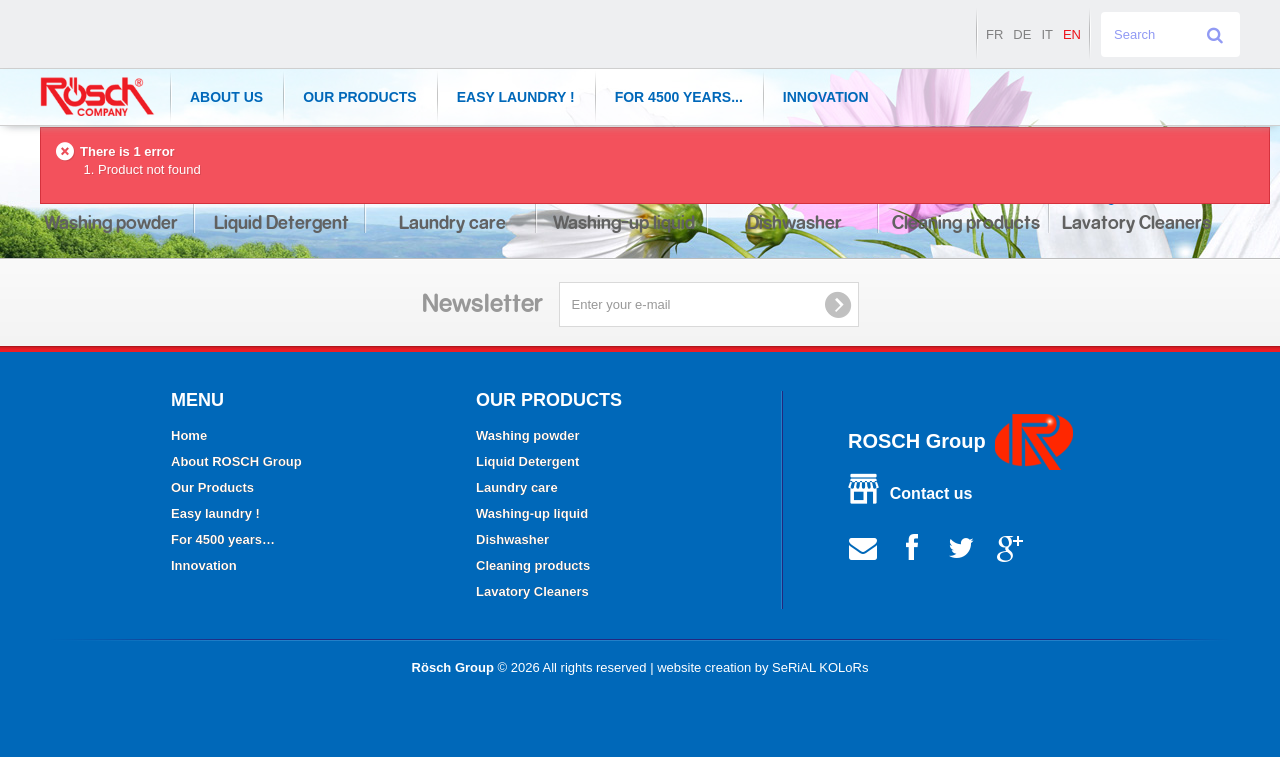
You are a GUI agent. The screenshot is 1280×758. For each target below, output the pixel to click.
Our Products (360, 97)
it (1047, 34)
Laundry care (517, 487)
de (1022, 34)
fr (994, 34)
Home (189, 435)
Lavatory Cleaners (532, 591)
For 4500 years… (223, 539)
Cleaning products (533, 565)
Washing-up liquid (532, 513)
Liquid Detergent (527, 461)
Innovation (826, 97)
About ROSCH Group (236, 461)
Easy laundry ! (516, 97)
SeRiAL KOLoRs (820, 667)
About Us (226, 97)
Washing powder (528, 435)
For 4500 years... (679, 97)
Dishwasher (512, 539)
